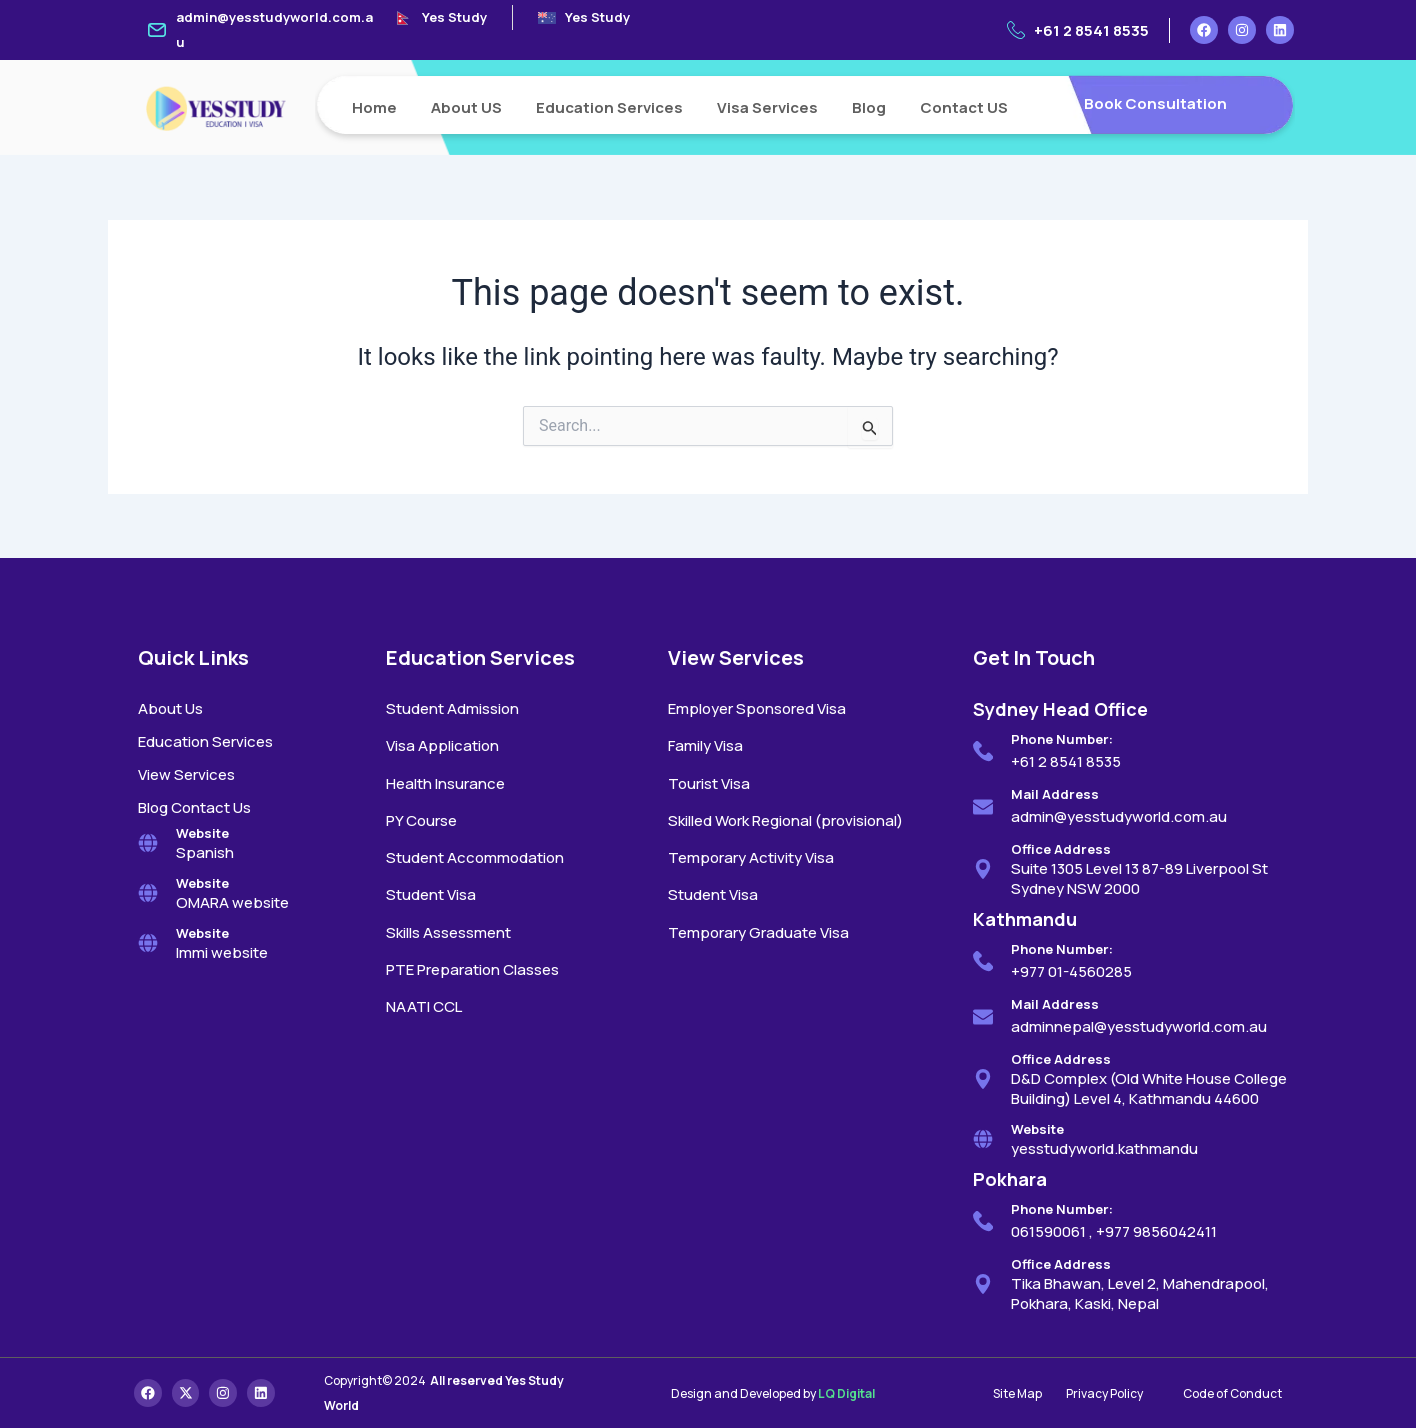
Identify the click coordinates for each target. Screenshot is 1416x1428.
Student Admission (452, 708)
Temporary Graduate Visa (758, 932)
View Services (186, 774)
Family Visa (705, 745)
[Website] (148, 843)
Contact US (964, 107)
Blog (869, 107)
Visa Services (767, 107)
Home (374, 107)
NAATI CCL (424, 1006)
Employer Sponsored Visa (757, 708)
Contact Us (211, 807)
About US (466, 107)
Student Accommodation (475, 857)
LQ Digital (846, 1393)
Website (202, 833)
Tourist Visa (709, 783)
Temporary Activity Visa (751, 857)
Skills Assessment (448, 932)
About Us (170, 708)
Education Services (609, 107)
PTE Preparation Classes (472, 969)
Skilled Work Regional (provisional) (785, 820)
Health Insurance (445, 783)
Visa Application (442, 745)
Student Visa (431, 894)
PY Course (421, 820)
